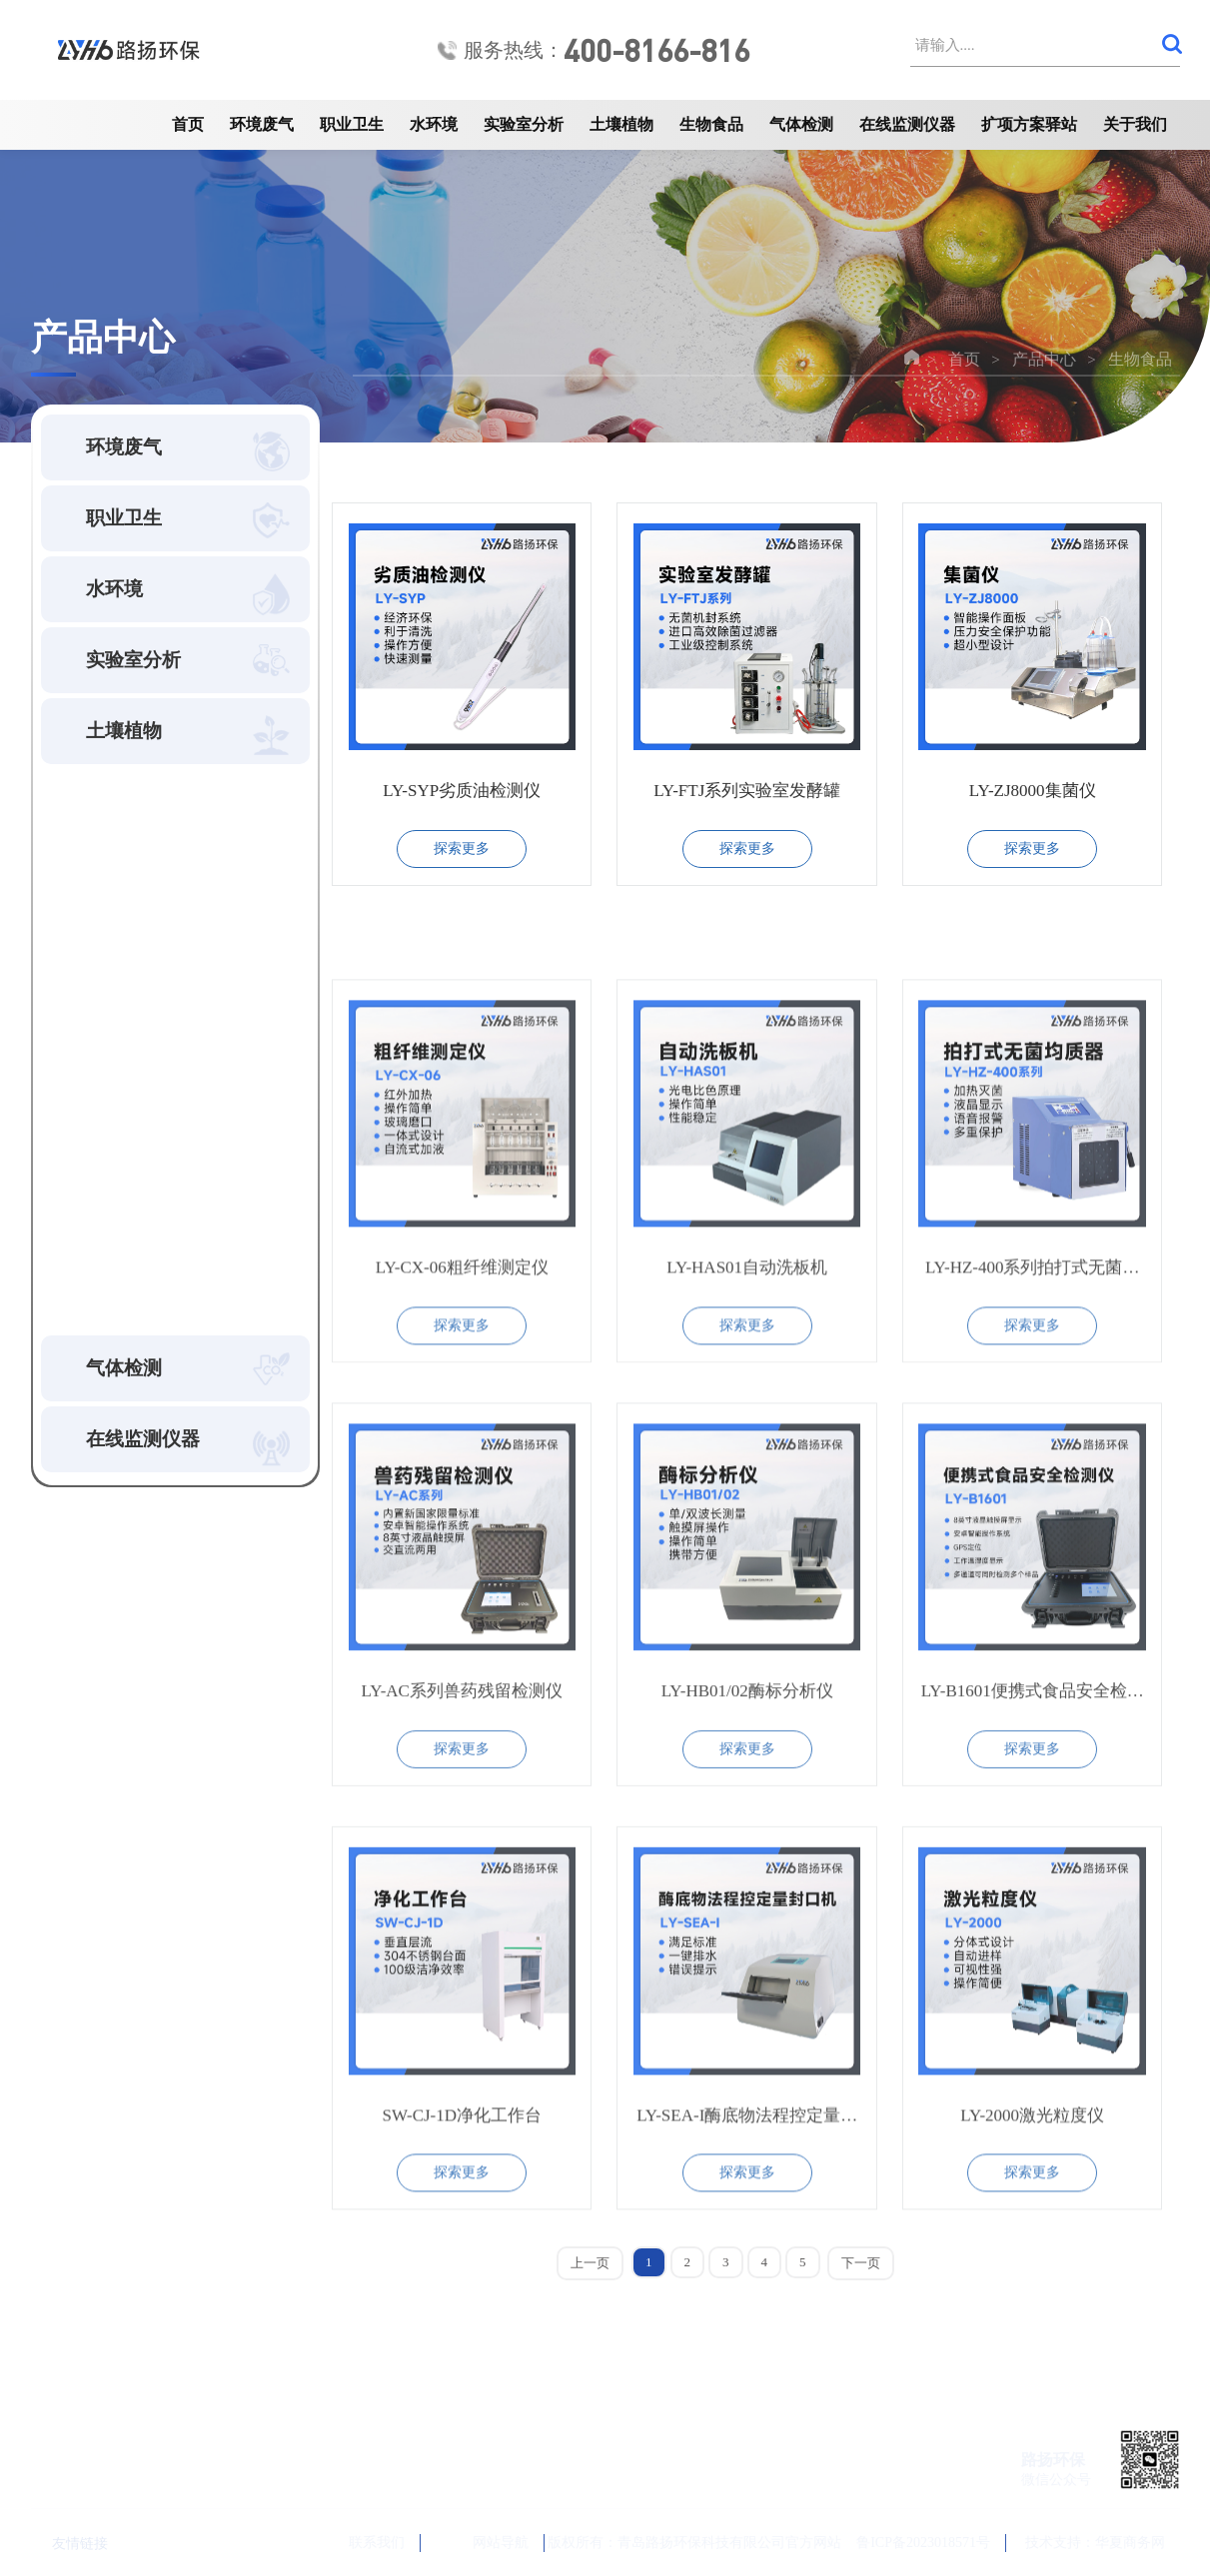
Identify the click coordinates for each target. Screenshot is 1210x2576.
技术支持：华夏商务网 (1095, 2542)
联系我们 (353, 2543)
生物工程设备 (127, 1200)
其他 (95, 1284)
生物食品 (711, 124)
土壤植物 (621, 124)
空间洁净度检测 (135, 864)
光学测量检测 (127, 906)
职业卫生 (352, 124)
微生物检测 (119, 1116)
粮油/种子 (113, 1158)
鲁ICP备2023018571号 (923, 2542)
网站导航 (484, 2542)
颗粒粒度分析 (127, 990)
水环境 (434, 124)
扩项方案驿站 (1029, 124)
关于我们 (1135, 124)
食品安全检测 (127, 1032)
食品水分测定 (127, 1074)
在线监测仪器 (907, 124)
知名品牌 (111, 1242)
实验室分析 (524, 124)
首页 (188, 124)
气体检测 (801, 124)
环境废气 (262, 124)
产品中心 (1044, 359)
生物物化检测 (127, 948)
